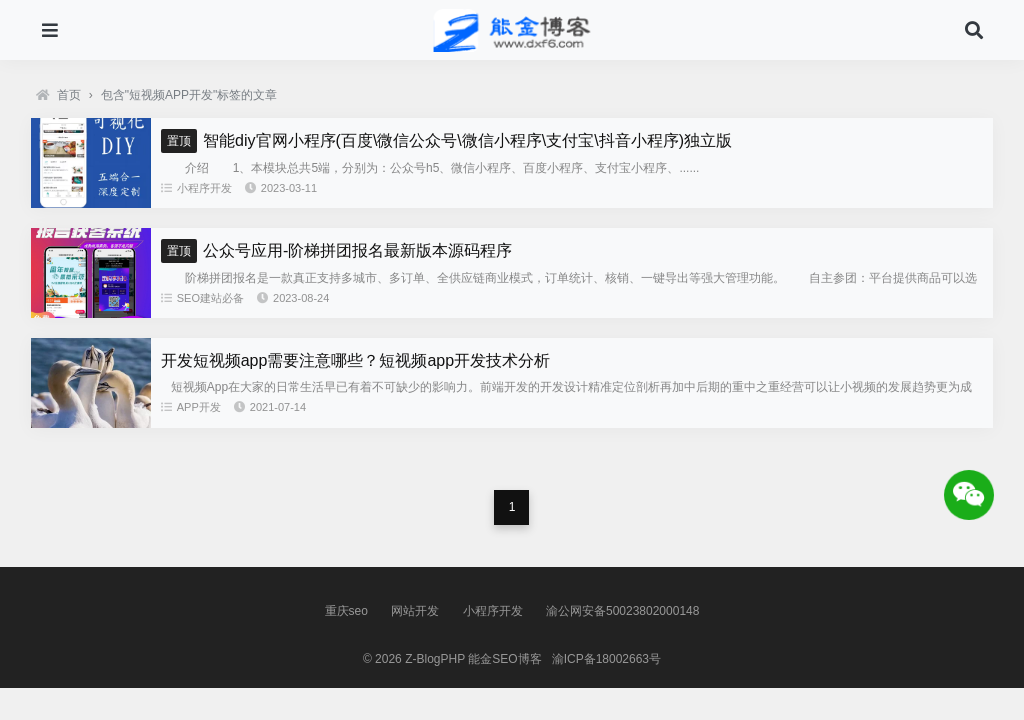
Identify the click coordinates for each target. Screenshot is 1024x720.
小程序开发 (196, 188)
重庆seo (346, 611)
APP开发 (191, 407)
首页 (58, 95)
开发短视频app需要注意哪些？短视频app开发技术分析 (355, 360)
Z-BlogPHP (435, 659)
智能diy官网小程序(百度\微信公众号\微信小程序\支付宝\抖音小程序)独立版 (446, 140)
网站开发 (415, 611)
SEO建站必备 (202, 298)
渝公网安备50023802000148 (622, 611)
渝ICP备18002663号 (606, 659)
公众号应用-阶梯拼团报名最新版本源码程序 (337, 250)
